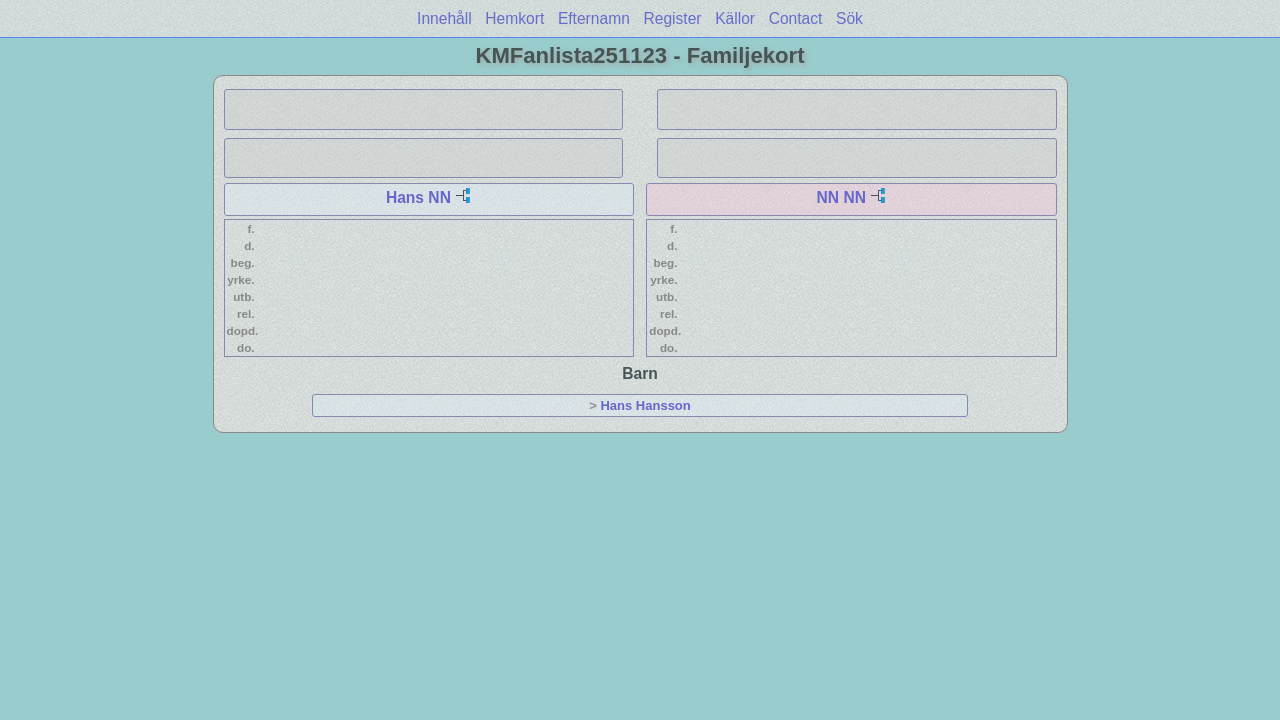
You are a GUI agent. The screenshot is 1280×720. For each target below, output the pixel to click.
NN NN (841, 197)
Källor (735, 18)
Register (672, 18)
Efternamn (594, 18)
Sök (849, 18)
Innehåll (444, 18)
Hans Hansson (645, 405)
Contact (796, 18)
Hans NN (418, 197)
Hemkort (514, 18)
